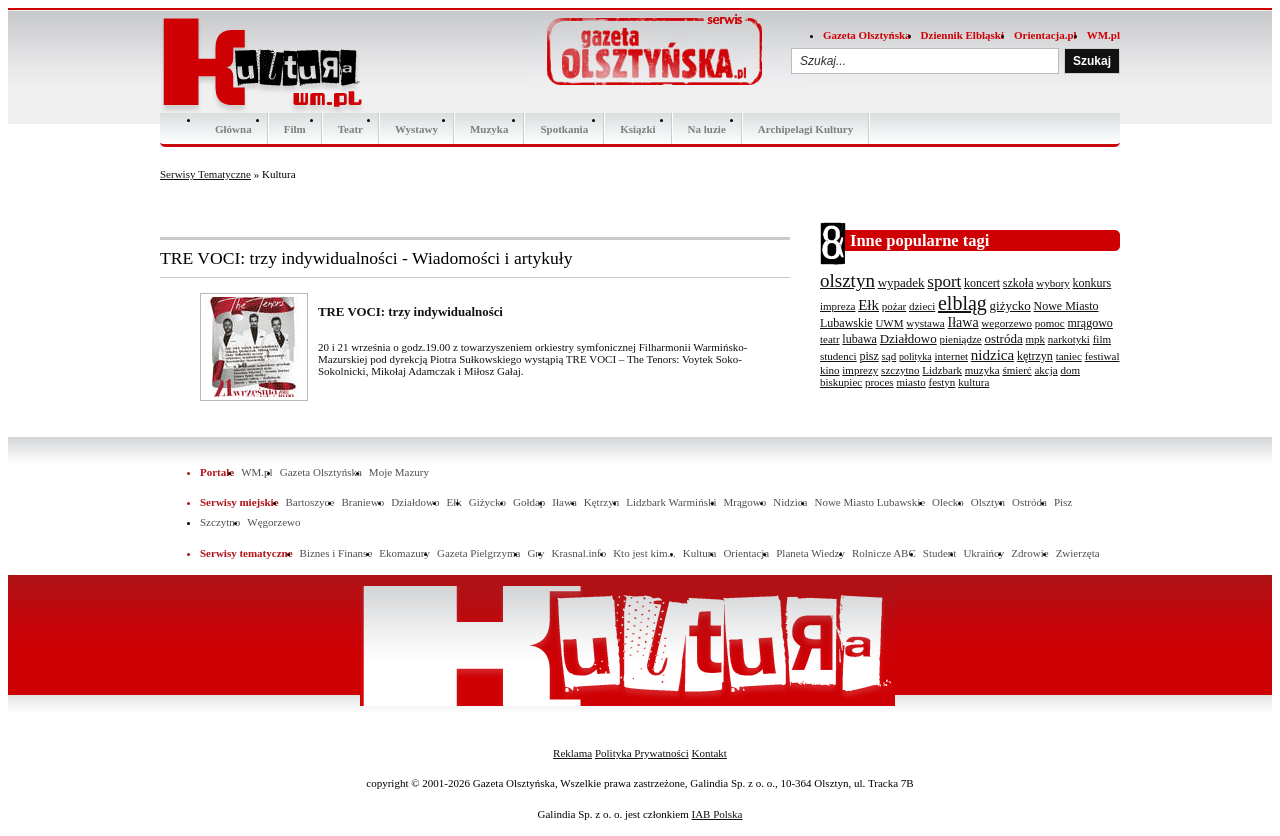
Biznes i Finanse (336, 553)
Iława (963, 322)
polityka (915, 356)
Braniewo (362, 502)
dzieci (922, 306)
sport (944, 281)
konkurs (1092, 283)
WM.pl (1103, 35)
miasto (910, 382)
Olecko (948, 502)
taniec (1069, 356)
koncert (982, 283)
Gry (535, 553)
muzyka (982, 370)
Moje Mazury (399, 472)
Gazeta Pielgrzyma (478, 553)
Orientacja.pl (1045, 35)
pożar (894, 306)
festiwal (1102, 356)
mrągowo (1090, 323)
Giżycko (487, 502)
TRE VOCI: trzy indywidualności (410, 312)
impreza (837, 306)
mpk (1035, 339)
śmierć (1016, 370)
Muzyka (489, 129)
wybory (1053, 283)
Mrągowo (745, 502)
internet (951, 356)
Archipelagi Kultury (805, 129)
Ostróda (1029, 502)
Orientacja (746, 553)
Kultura (700, 553)
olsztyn (847, 280)
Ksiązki (637, 129)
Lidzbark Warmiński (671, 502)
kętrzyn (1035, 356)
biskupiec (841, 382)
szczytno (900, 370)
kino (830, 370)
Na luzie (707, 129)
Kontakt (708, 753)
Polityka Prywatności (642, 753)
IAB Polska (716, 814)
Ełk (868, 305)
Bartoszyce (310, 502)
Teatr (350, 129)
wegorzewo (1006, 323)
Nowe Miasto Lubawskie (869, 502)
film (1102, 339)
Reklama (572, 753)
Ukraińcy (983, 553)
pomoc (1050, 323)
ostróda (1003, 338)
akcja (1045, 370)
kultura (973, 382)
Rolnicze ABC (884, 553)
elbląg (962, 303)
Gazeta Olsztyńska (867, 35)
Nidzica (790, 502)
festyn (941, 382)
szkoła (1018, 283)
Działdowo (908, 338)
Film (295, 129)
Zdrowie (1029, 553)
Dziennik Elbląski (962, 35)
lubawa (859, 339)
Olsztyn (988, 502)
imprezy (860, 370)
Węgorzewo (273, 522)
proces (879, 382)
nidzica (992, 355)
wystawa (925, 323)
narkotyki (1069, 339)
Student (940, 553)
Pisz (1063, 502)
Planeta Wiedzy (810, 553)
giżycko (1010, 305)
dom (1070, 370)
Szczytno (220, 522)
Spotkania (564, 129)
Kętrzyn (601, 502)
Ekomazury (404, 553)
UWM (889, 323)
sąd (889, 356)
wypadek (901, 282)
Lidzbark (942, 370)
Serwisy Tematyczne (205, 174)
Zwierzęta (1078, 553)
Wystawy (416, 129)
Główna (233, 129)
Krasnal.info (578, 553)
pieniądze (961, 339)
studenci (838, 356)
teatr (830, 339)
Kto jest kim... (644, 553)
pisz (868, 356)
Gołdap (529, 502)
